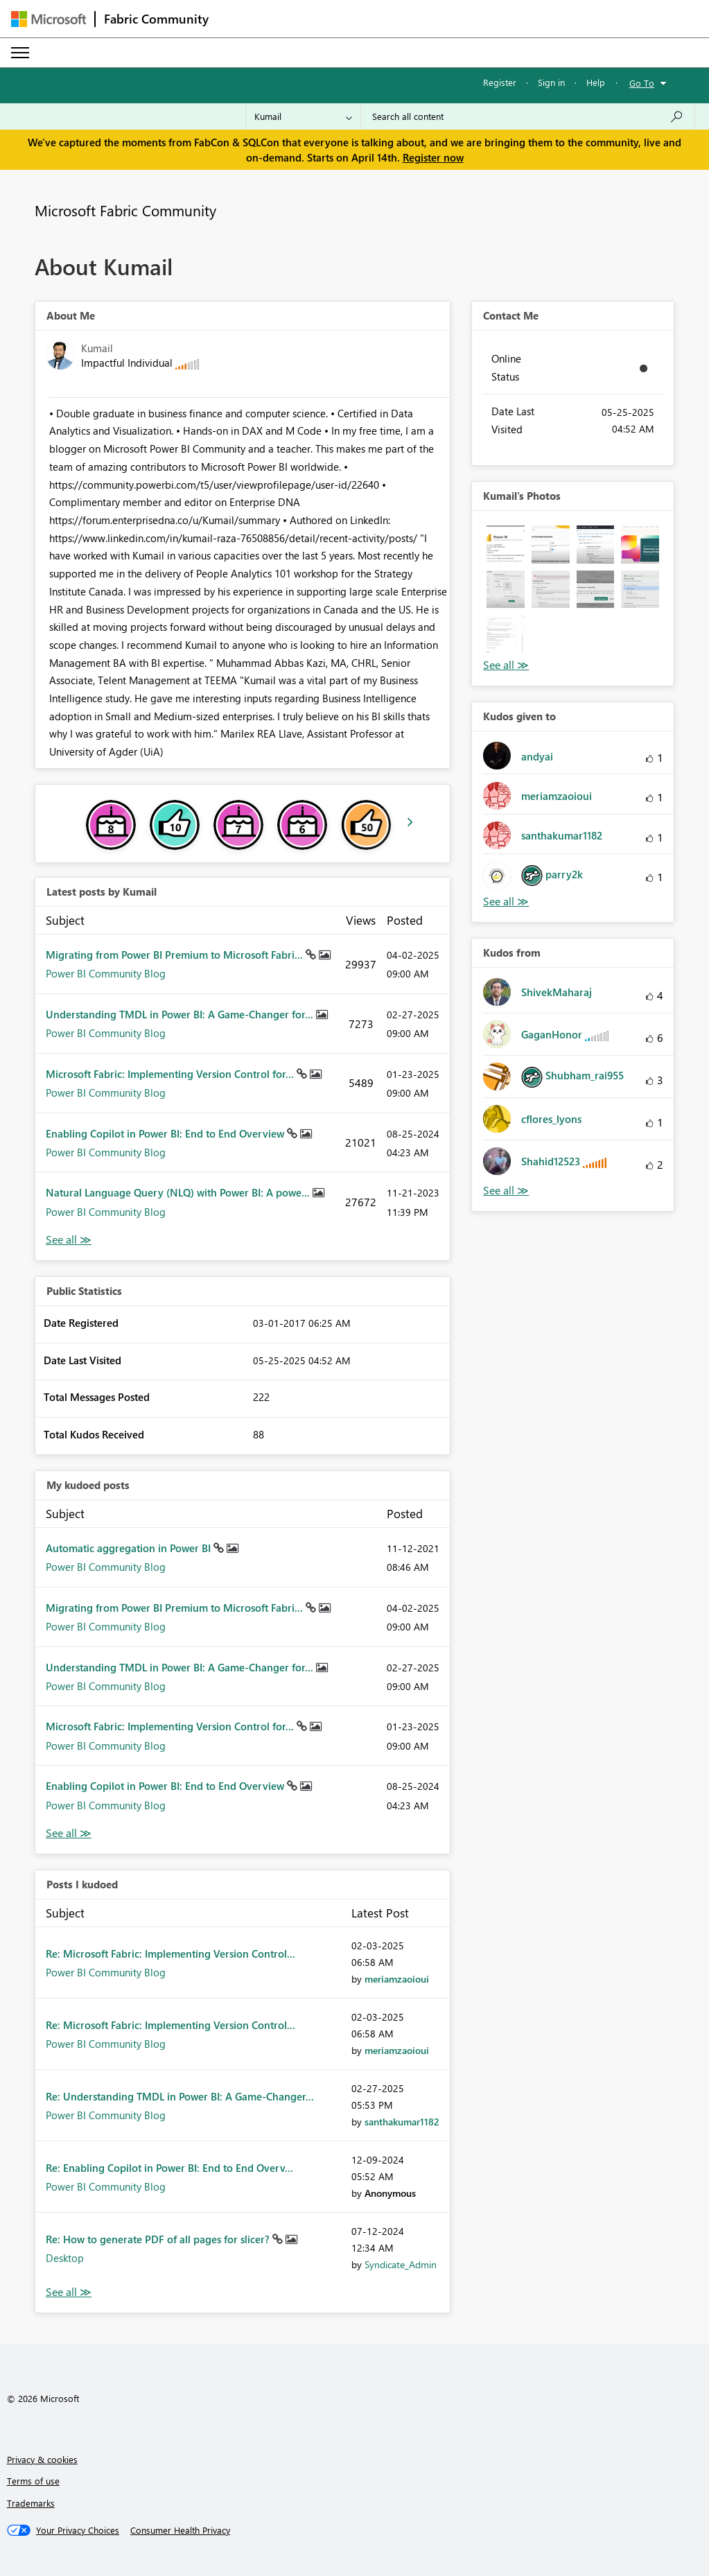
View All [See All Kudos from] (506, 1191)
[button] (506, 544)
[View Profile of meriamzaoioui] (397, 1978)
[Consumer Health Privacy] (180, 2530)
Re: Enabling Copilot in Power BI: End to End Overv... (169, 2168)
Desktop (65, 2258)
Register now (433, 157)
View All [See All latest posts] (68, 1240)
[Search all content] (527, 116)
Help (595, 82)
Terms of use (33, 2481)
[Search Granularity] (303, 116)
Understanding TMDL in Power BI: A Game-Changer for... (181, 1014)
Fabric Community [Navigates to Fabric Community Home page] (156, 18)
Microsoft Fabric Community (125, 210)
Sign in (551, 82)
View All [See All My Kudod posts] (68, 1833)
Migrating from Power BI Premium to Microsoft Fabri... (176, 954)
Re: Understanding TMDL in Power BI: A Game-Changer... (180, 2096)
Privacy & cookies (42, 2459)
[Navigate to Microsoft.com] (48, 19)
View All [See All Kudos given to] (506, 902)
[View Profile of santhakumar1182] (402, 2121)
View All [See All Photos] (506, 665)
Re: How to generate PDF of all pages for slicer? (159, 2239)
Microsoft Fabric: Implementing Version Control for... (171, 1074)
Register (499, 82)
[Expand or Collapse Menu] (20, 52)
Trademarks (31, 2503)
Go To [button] (641, 83)
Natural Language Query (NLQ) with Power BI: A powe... (179, 1192)
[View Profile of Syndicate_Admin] (401, 2264)
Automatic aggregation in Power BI (129, 1548)
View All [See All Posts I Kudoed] (68, 2292)
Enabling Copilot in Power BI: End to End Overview (166, 1133)
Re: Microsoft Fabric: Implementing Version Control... (170, 1953)
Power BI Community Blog (106, 973)
